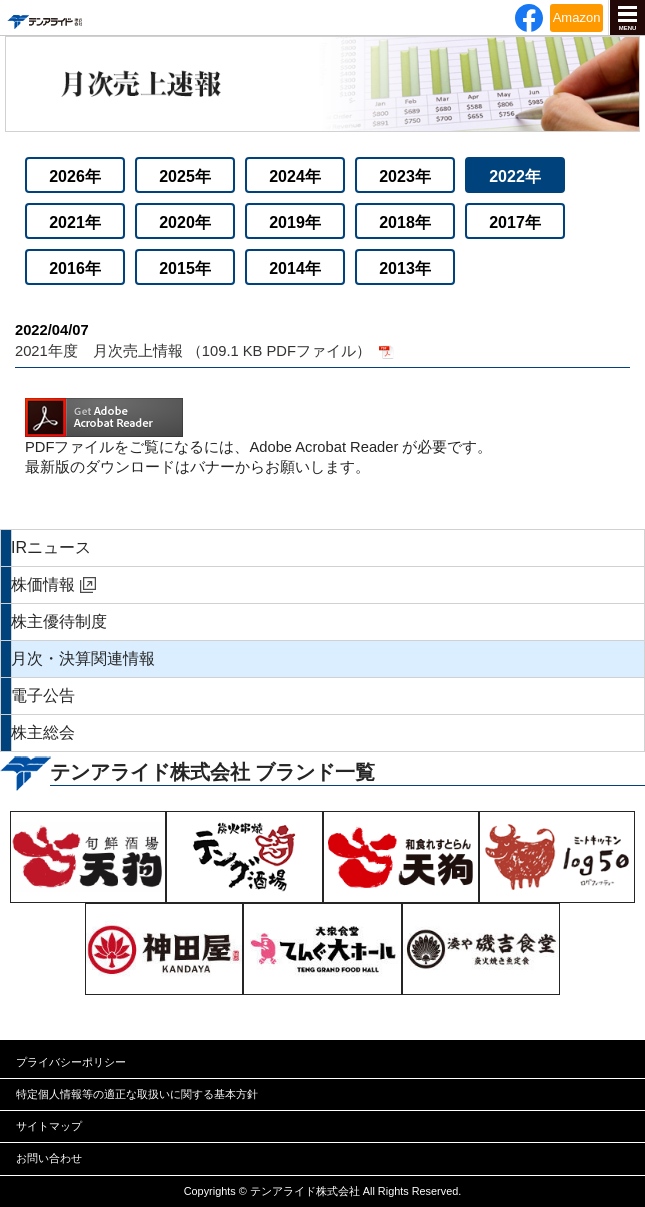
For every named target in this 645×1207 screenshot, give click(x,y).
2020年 (185, 222)
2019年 (295, 222)
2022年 (515, 176)
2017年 (515, 222)
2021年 (75, 222)
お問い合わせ (49, 1158)
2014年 (295, 268)
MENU (628, 28)
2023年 (405, 176)
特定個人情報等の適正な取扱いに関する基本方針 (137, 1094)
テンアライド (44, 17)
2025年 (185, 176)
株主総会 (43, 732)
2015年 (185, 268)
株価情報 (43, 584)
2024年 (295, 176)
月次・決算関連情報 (83, 658)
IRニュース (51, 547)
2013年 (405, 268)
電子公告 (43, 695)
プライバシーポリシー (71, 1062)
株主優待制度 (59, 621)
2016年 (75, 268)
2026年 (75, 176)
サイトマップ (49, 1126)
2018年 (405, 222)
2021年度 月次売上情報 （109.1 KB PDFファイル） (322, 339)
